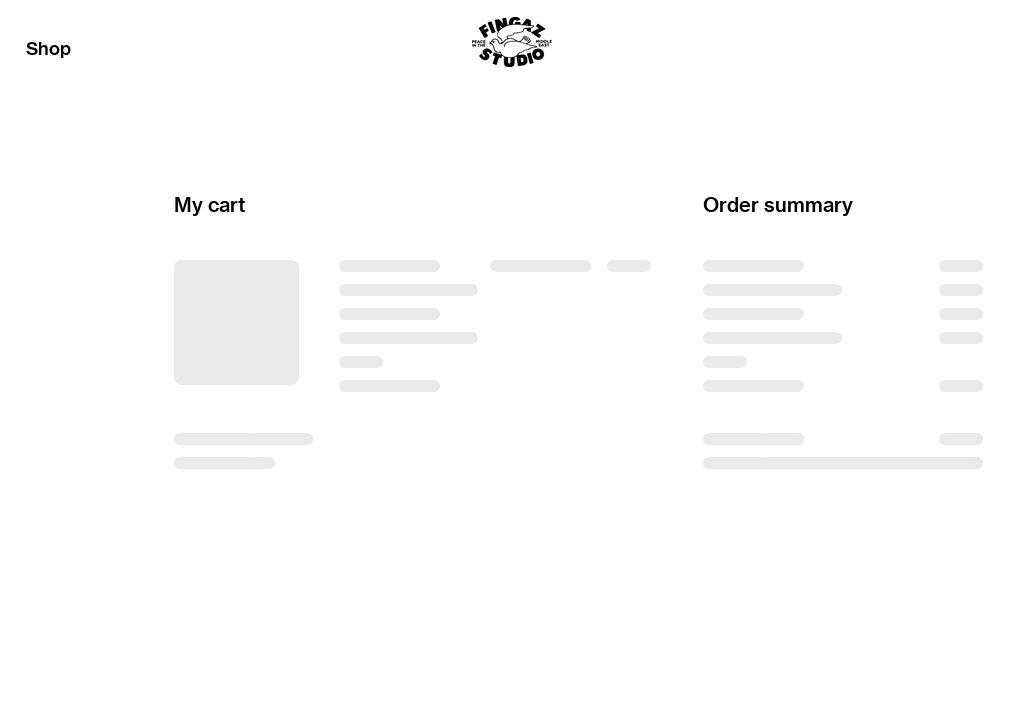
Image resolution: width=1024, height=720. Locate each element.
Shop (48, 48)
